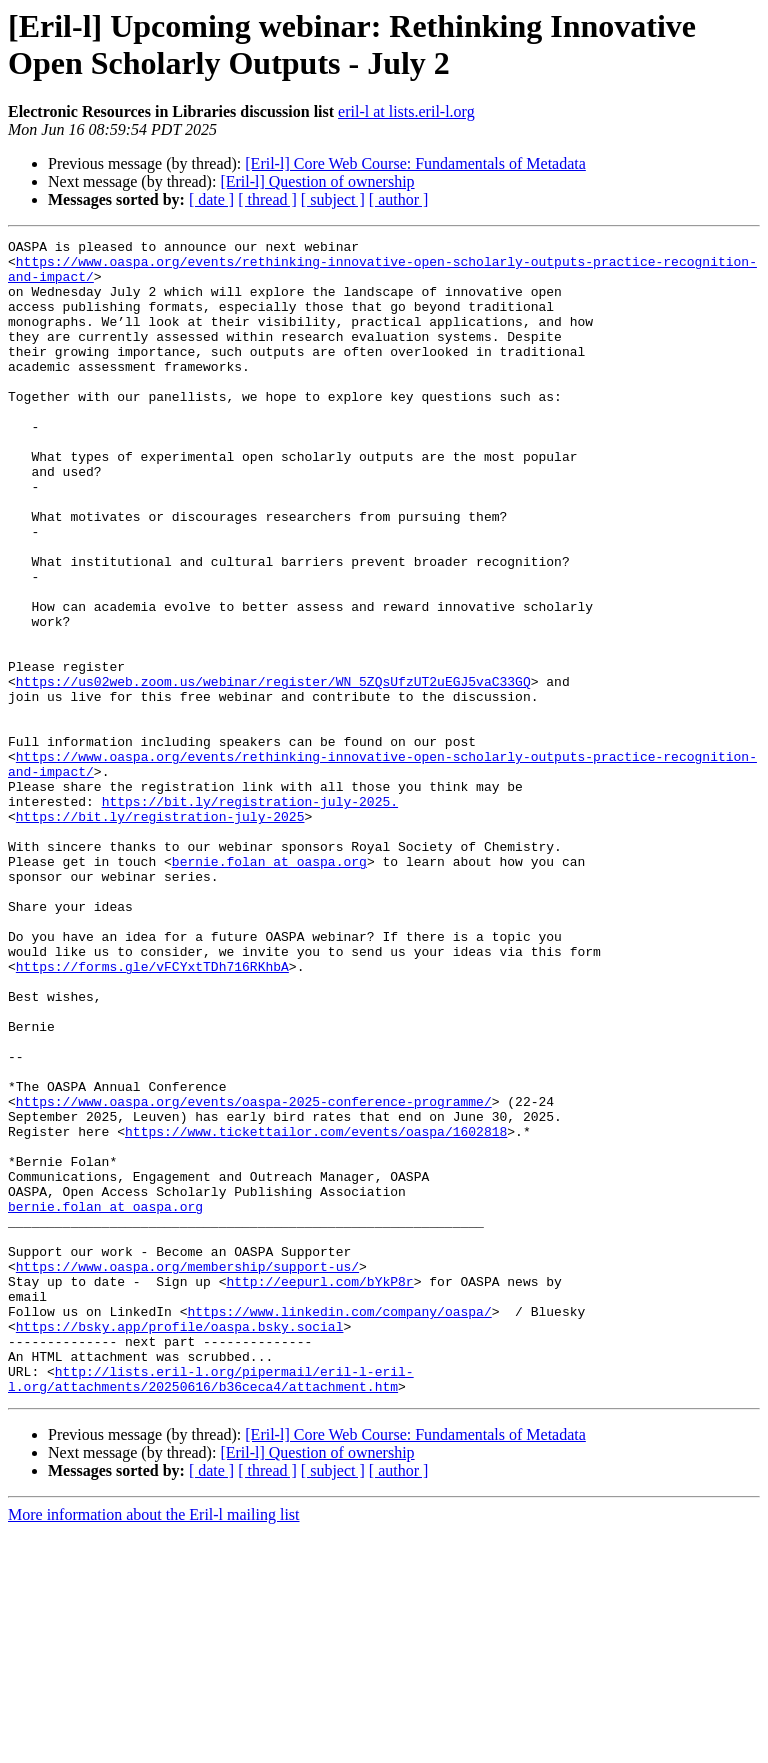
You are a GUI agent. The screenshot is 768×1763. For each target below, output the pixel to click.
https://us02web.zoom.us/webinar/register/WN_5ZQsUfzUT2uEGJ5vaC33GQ (273, 771)
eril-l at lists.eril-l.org (406, 111)
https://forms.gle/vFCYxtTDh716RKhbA (152, 1113)
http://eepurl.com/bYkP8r (319, 1491)
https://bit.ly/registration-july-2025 (160, 933)
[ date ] (211, 199)
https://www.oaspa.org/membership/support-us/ (187, 1473)
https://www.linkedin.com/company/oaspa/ (339, 1527)
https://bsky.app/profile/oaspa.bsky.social (180, 1545)
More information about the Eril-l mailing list (154, 1745)
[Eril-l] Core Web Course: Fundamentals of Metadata (415, 163)
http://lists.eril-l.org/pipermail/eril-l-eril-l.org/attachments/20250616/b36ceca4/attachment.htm (211, 1608)
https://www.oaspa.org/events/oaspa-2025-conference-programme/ (254, 1275)
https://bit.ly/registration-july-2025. (250, 915)
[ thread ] (267, 199)
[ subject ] (333, 199)
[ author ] (399, 199)
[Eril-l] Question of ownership (317, 181)
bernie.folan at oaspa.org (269, 987)
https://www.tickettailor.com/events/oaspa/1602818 (316, 1311)
